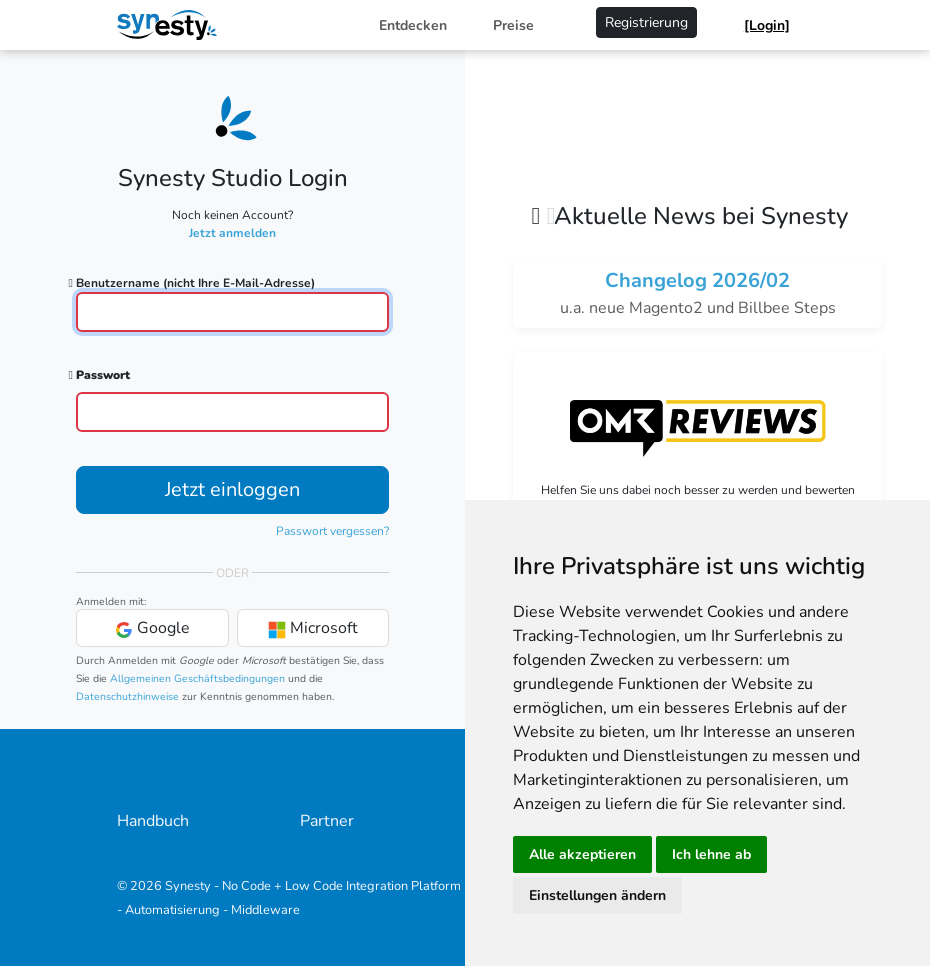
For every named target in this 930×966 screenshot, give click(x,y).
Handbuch (153, 821)
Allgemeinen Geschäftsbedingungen (197, 678)
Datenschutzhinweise (127, 696)
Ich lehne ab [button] (711, 854)
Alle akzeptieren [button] (582, 854)
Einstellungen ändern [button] (597, 895)
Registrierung (646, 22)
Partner (327, 821)
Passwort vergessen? (332, 531)
